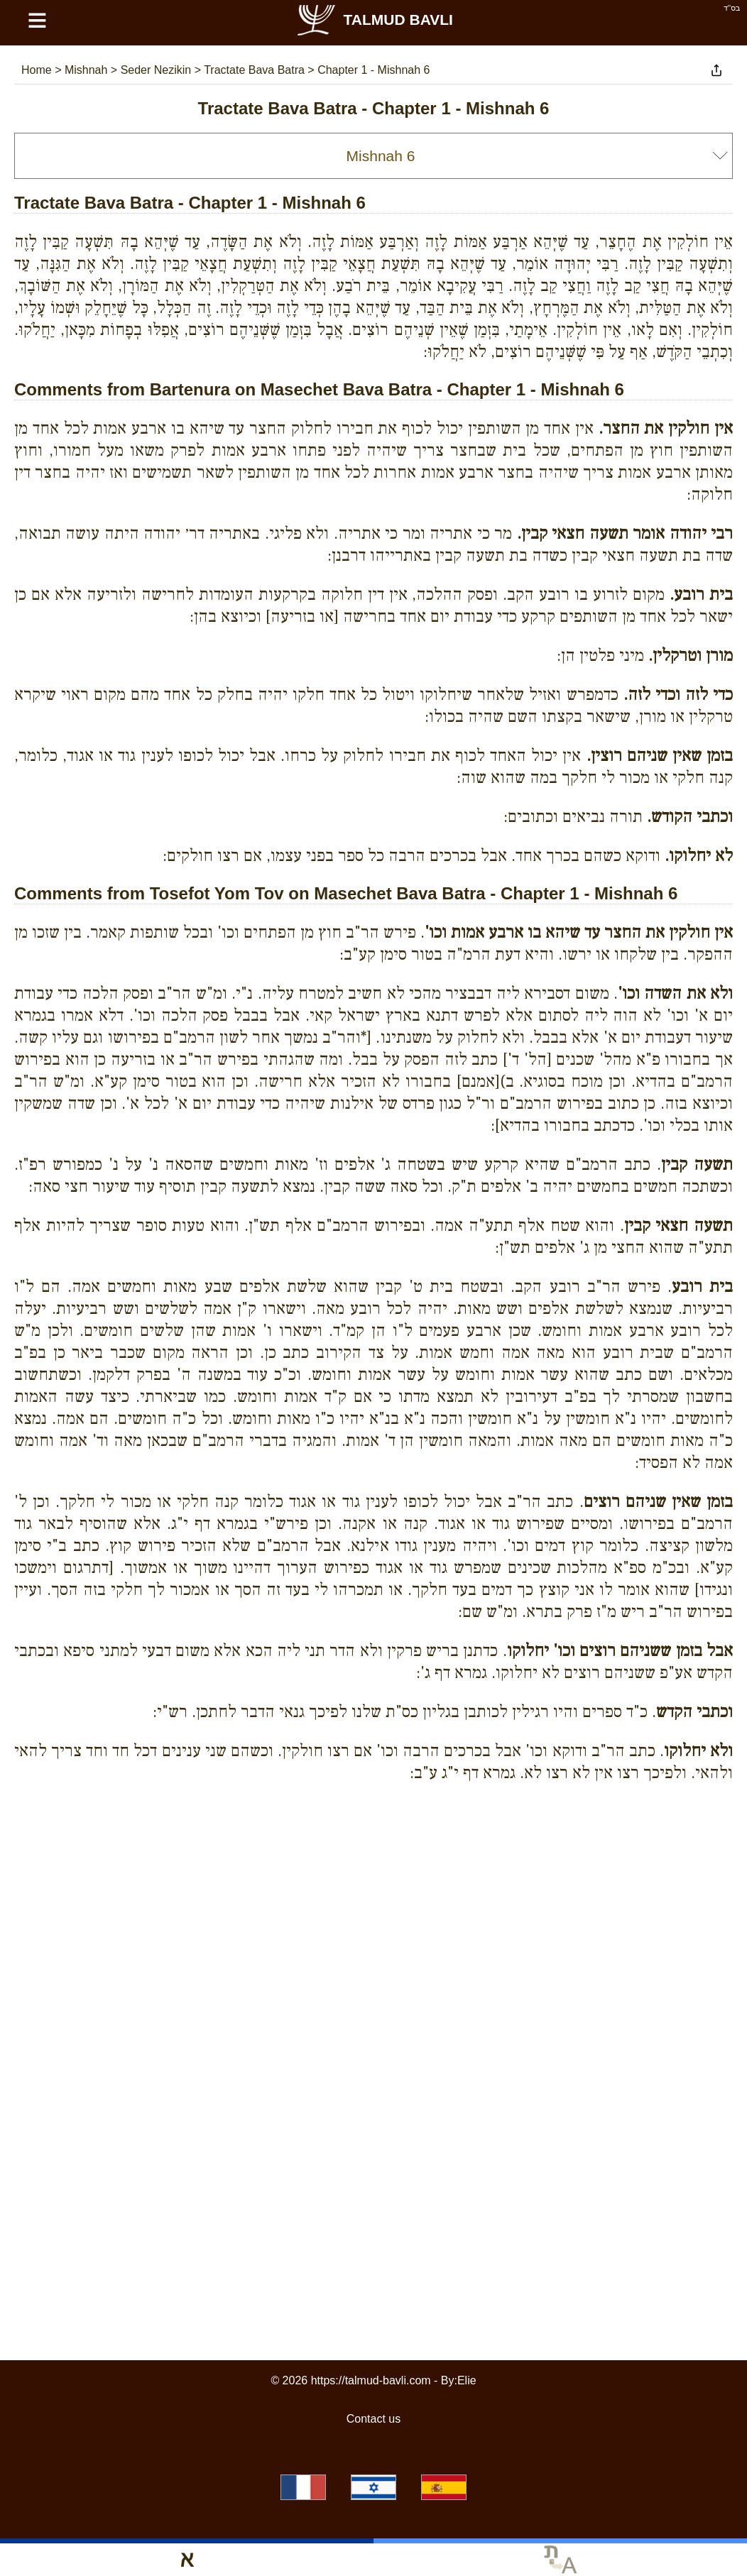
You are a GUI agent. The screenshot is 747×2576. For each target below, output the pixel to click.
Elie (466, 2380)
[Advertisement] (373, 1858)
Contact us (373, 2419)
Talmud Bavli (374, 19)
